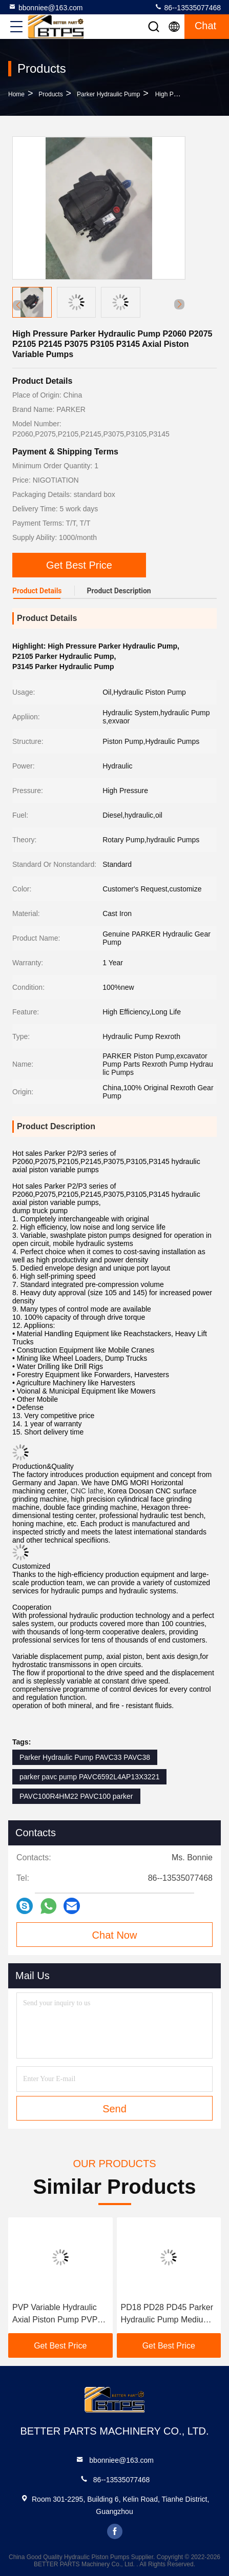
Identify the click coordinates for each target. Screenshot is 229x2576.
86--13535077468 (187, 7)
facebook (114, 2531)
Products (50, 94)
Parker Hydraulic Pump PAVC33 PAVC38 (84, 1757)
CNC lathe (87, 1491)
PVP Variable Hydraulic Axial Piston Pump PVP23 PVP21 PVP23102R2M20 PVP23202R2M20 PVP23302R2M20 (59, 2314)
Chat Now (114, 1935)
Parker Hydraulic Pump (108, 94)
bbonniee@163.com (45, 7)
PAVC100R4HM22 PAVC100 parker (76, 1796)
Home (16, 94)
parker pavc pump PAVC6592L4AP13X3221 (89, 1777)
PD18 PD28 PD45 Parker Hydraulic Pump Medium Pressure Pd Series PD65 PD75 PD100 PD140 (167, 2314)
